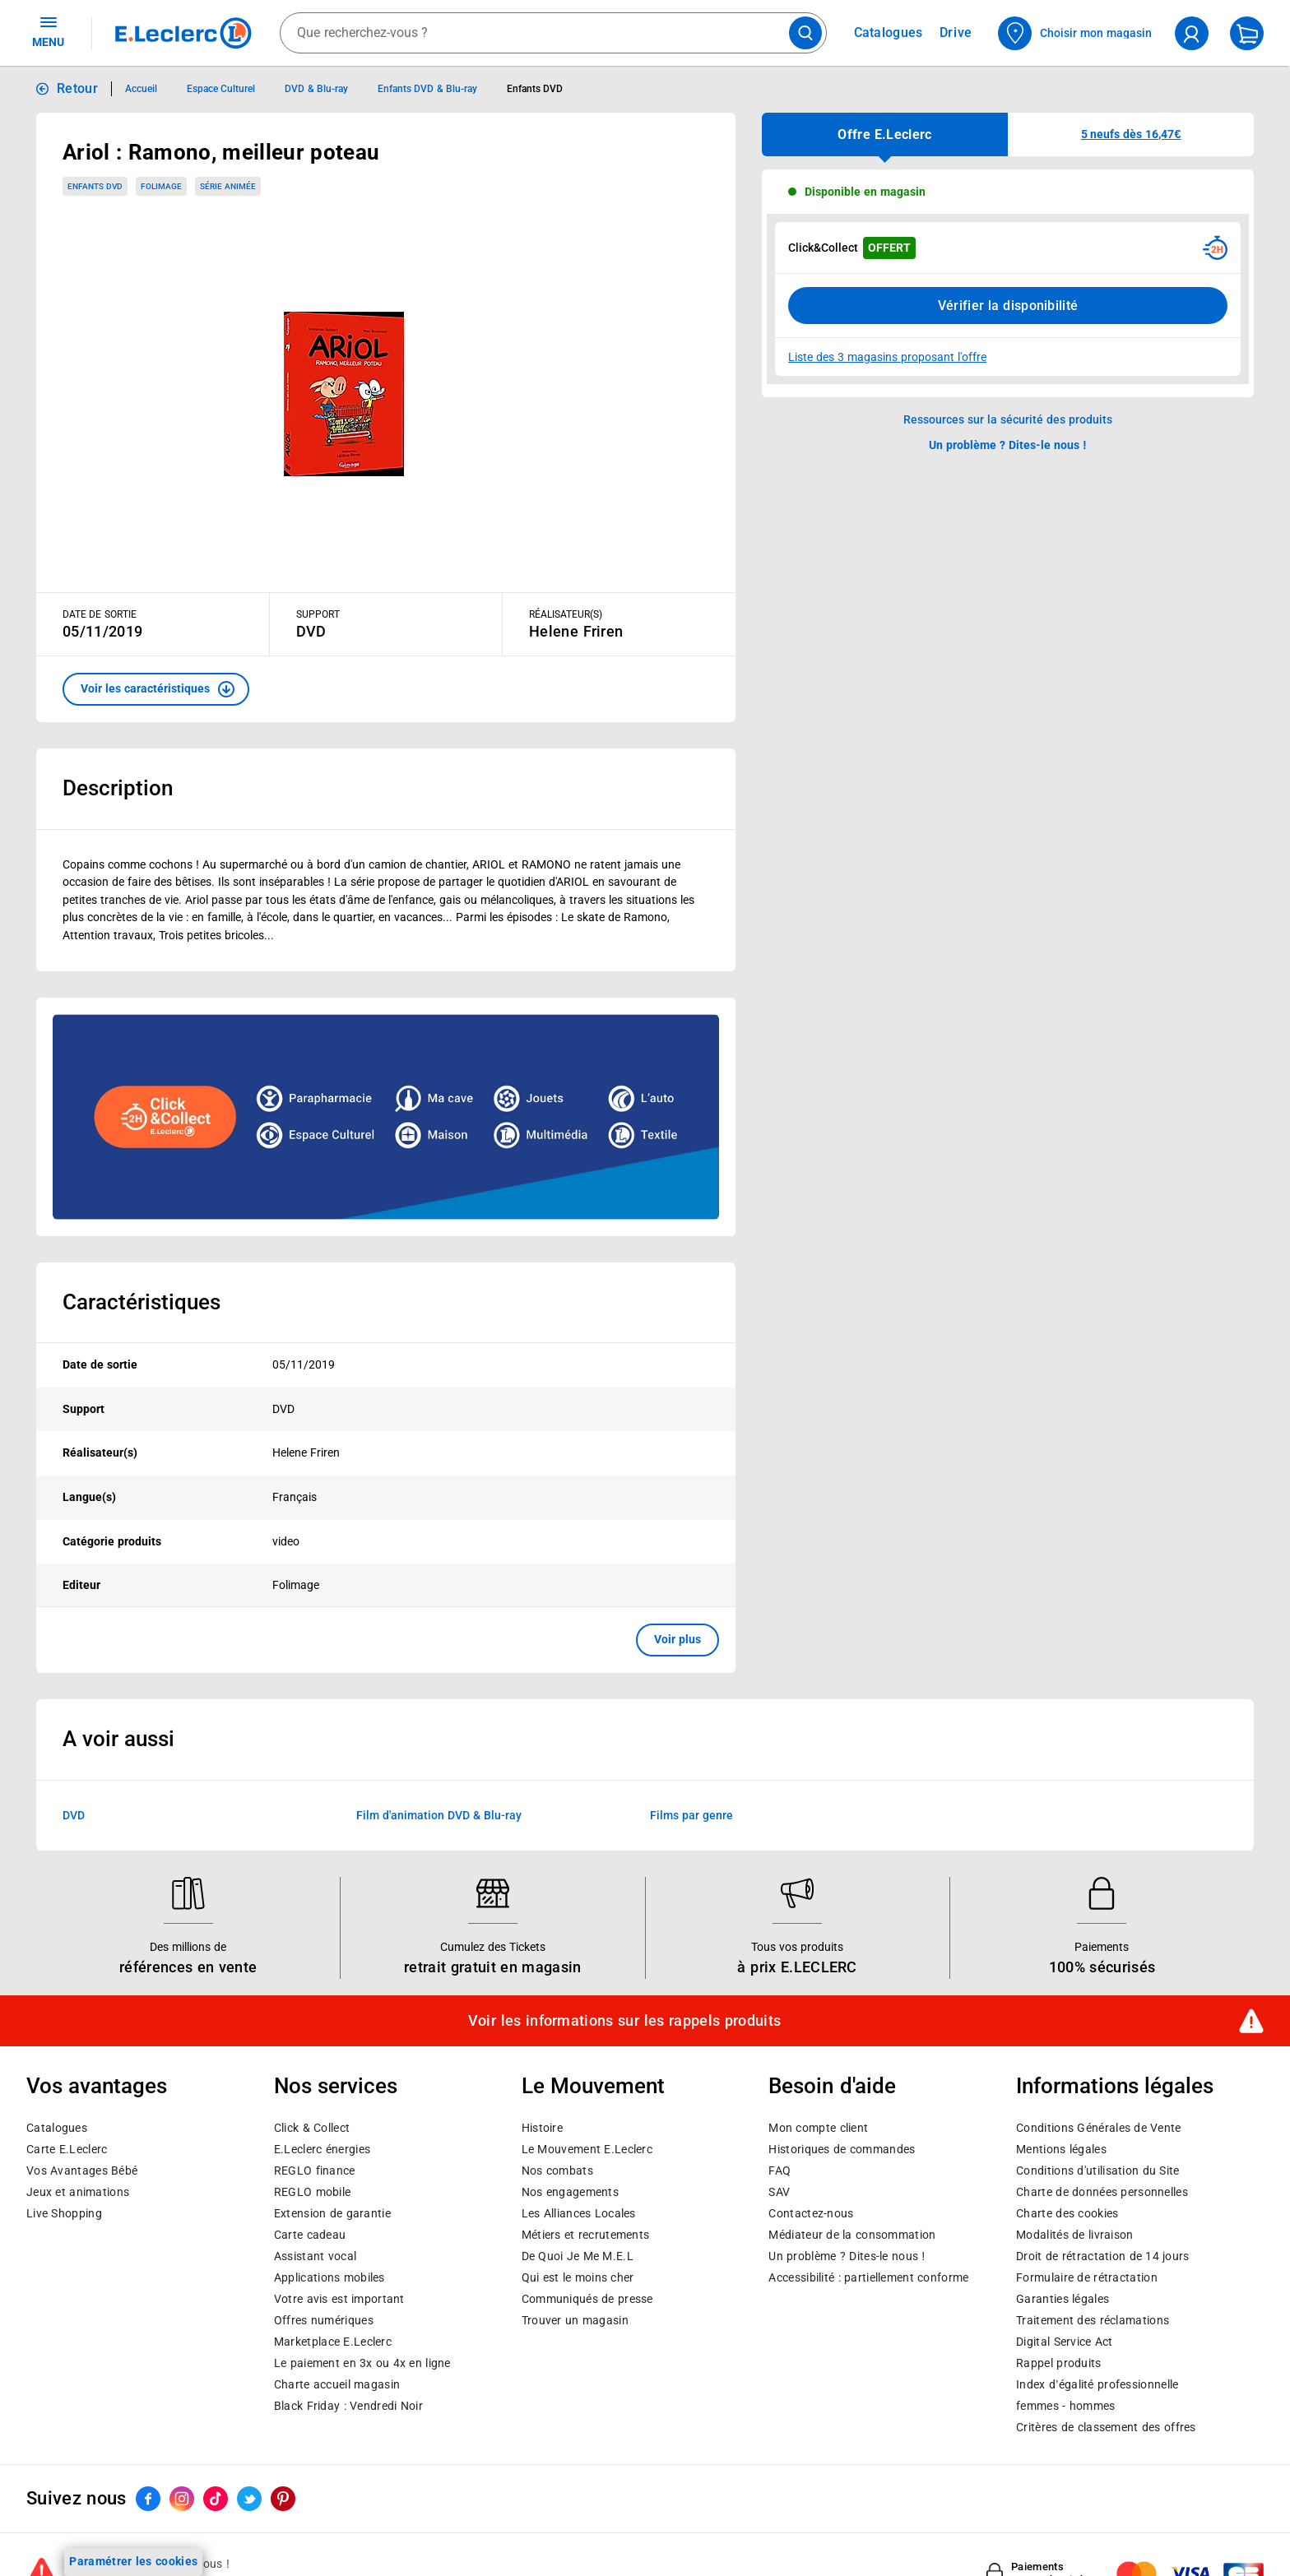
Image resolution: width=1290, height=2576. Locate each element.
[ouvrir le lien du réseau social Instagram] (181, 2498)
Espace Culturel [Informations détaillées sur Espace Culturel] (221, 89)
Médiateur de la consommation (851, 2233)
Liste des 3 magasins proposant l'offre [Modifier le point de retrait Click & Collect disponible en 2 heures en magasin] (887, 357)
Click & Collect (312, 2127)
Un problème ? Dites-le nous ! (846, 2255)
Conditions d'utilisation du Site (1097, 2169)
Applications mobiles (329, 2276)
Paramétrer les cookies (133, 2561)
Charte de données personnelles (1102, 2191)
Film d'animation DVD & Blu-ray (439, 1815)
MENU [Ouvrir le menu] (48, 31)
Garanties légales (1062, 2298)
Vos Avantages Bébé (81, 2169)
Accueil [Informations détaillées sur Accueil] (141, 89)
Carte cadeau (310, 2233)
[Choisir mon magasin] (1075, 33)
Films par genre (691, 1815)
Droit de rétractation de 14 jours (1102, 2255)
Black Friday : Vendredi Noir (348, 2405)
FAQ (779, 2169)
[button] (156, 689)
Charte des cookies (1067, 2212)
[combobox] (553, 32)
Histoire (542, 2127)
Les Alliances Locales (579, 2212)
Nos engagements (570, 2191)
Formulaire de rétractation (1087, 2276)
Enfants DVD (95, 186)
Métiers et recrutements (586, 2233)
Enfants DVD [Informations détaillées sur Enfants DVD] (535, 89)
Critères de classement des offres (1106, 2426)
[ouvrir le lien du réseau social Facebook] (148, 2498)
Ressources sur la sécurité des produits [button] (1007, 419)
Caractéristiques (141, 1301)
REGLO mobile (312, 2191)
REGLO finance (314, 2169)
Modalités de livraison (1074, 2233)
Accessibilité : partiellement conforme (868, 2276)
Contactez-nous (810, 2212)
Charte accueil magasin (337, 2383)
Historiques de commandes (841, 2148)
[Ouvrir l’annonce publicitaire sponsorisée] (386, 1117)
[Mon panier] (1247, 33)
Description (118, 787)
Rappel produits (1058, 2362)
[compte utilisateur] (1192, 33)
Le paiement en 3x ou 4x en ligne (362, 2362)
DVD (74, 1815)
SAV (779, 2191)
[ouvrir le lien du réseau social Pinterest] (283, 2498)
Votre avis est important (339, 2298)
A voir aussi (118, 1738)
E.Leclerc (333, 2340)
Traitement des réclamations (1092, 2319)
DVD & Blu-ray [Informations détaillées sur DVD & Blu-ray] (316, 89)
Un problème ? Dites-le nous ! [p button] (1008, 445)
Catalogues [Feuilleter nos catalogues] (888, 32)
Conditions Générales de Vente (1098, 2127)
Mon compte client (818, 2127)
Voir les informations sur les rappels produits (624, 2020)
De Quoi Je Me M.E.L (577, 2255)
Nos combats (557, 2169)
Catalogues (56, 2127)
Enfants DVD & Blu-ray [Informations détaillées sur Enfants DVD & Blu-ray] (427, 89)
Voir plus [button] (677, 1639)
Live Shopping (64, 2212)
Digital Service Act (1064, 2340)
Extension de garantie (332, 2212)
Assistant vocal (315, 2255)
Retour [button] (77, 88)
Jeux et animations (77, 2191)
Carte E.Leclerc (66, 2148)
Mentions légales (1061, 2148)
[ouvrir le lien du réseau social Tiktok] (215, 2498)
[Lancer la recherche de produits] (805, 32)
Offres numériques (324, 2319)
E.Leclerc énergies (322, 2148)
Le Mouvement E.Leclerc (587, 2148)
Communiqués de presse (587, 2298)
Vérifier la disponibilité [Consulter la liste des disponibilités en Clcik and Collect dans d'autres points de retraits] (1008, 306)
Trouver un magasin (575, 2319)
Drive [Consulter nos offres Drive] (956, 32)
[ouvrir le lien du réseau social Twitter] (249, 2498)
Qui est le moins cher (578, 2276)
